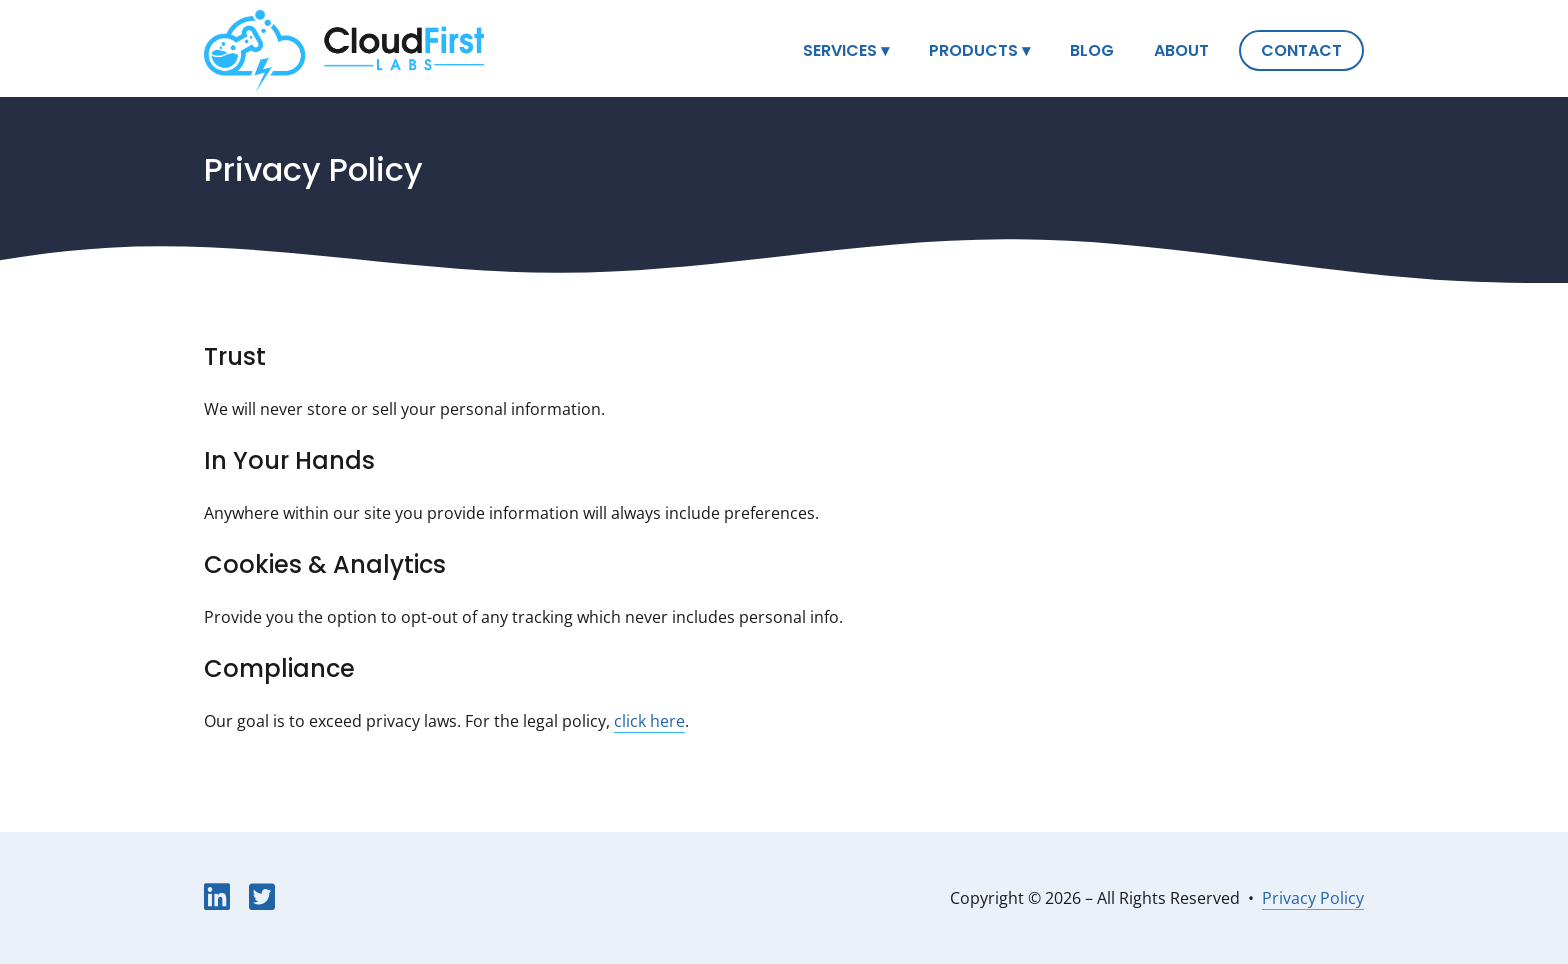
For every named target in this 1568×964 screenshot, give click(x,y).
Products (973, 52)
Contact (1301, 52)
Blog (1092, 52)
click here (649, 721)
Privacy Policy (1313, 898)
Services (840, 52)
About (1181, 52)
